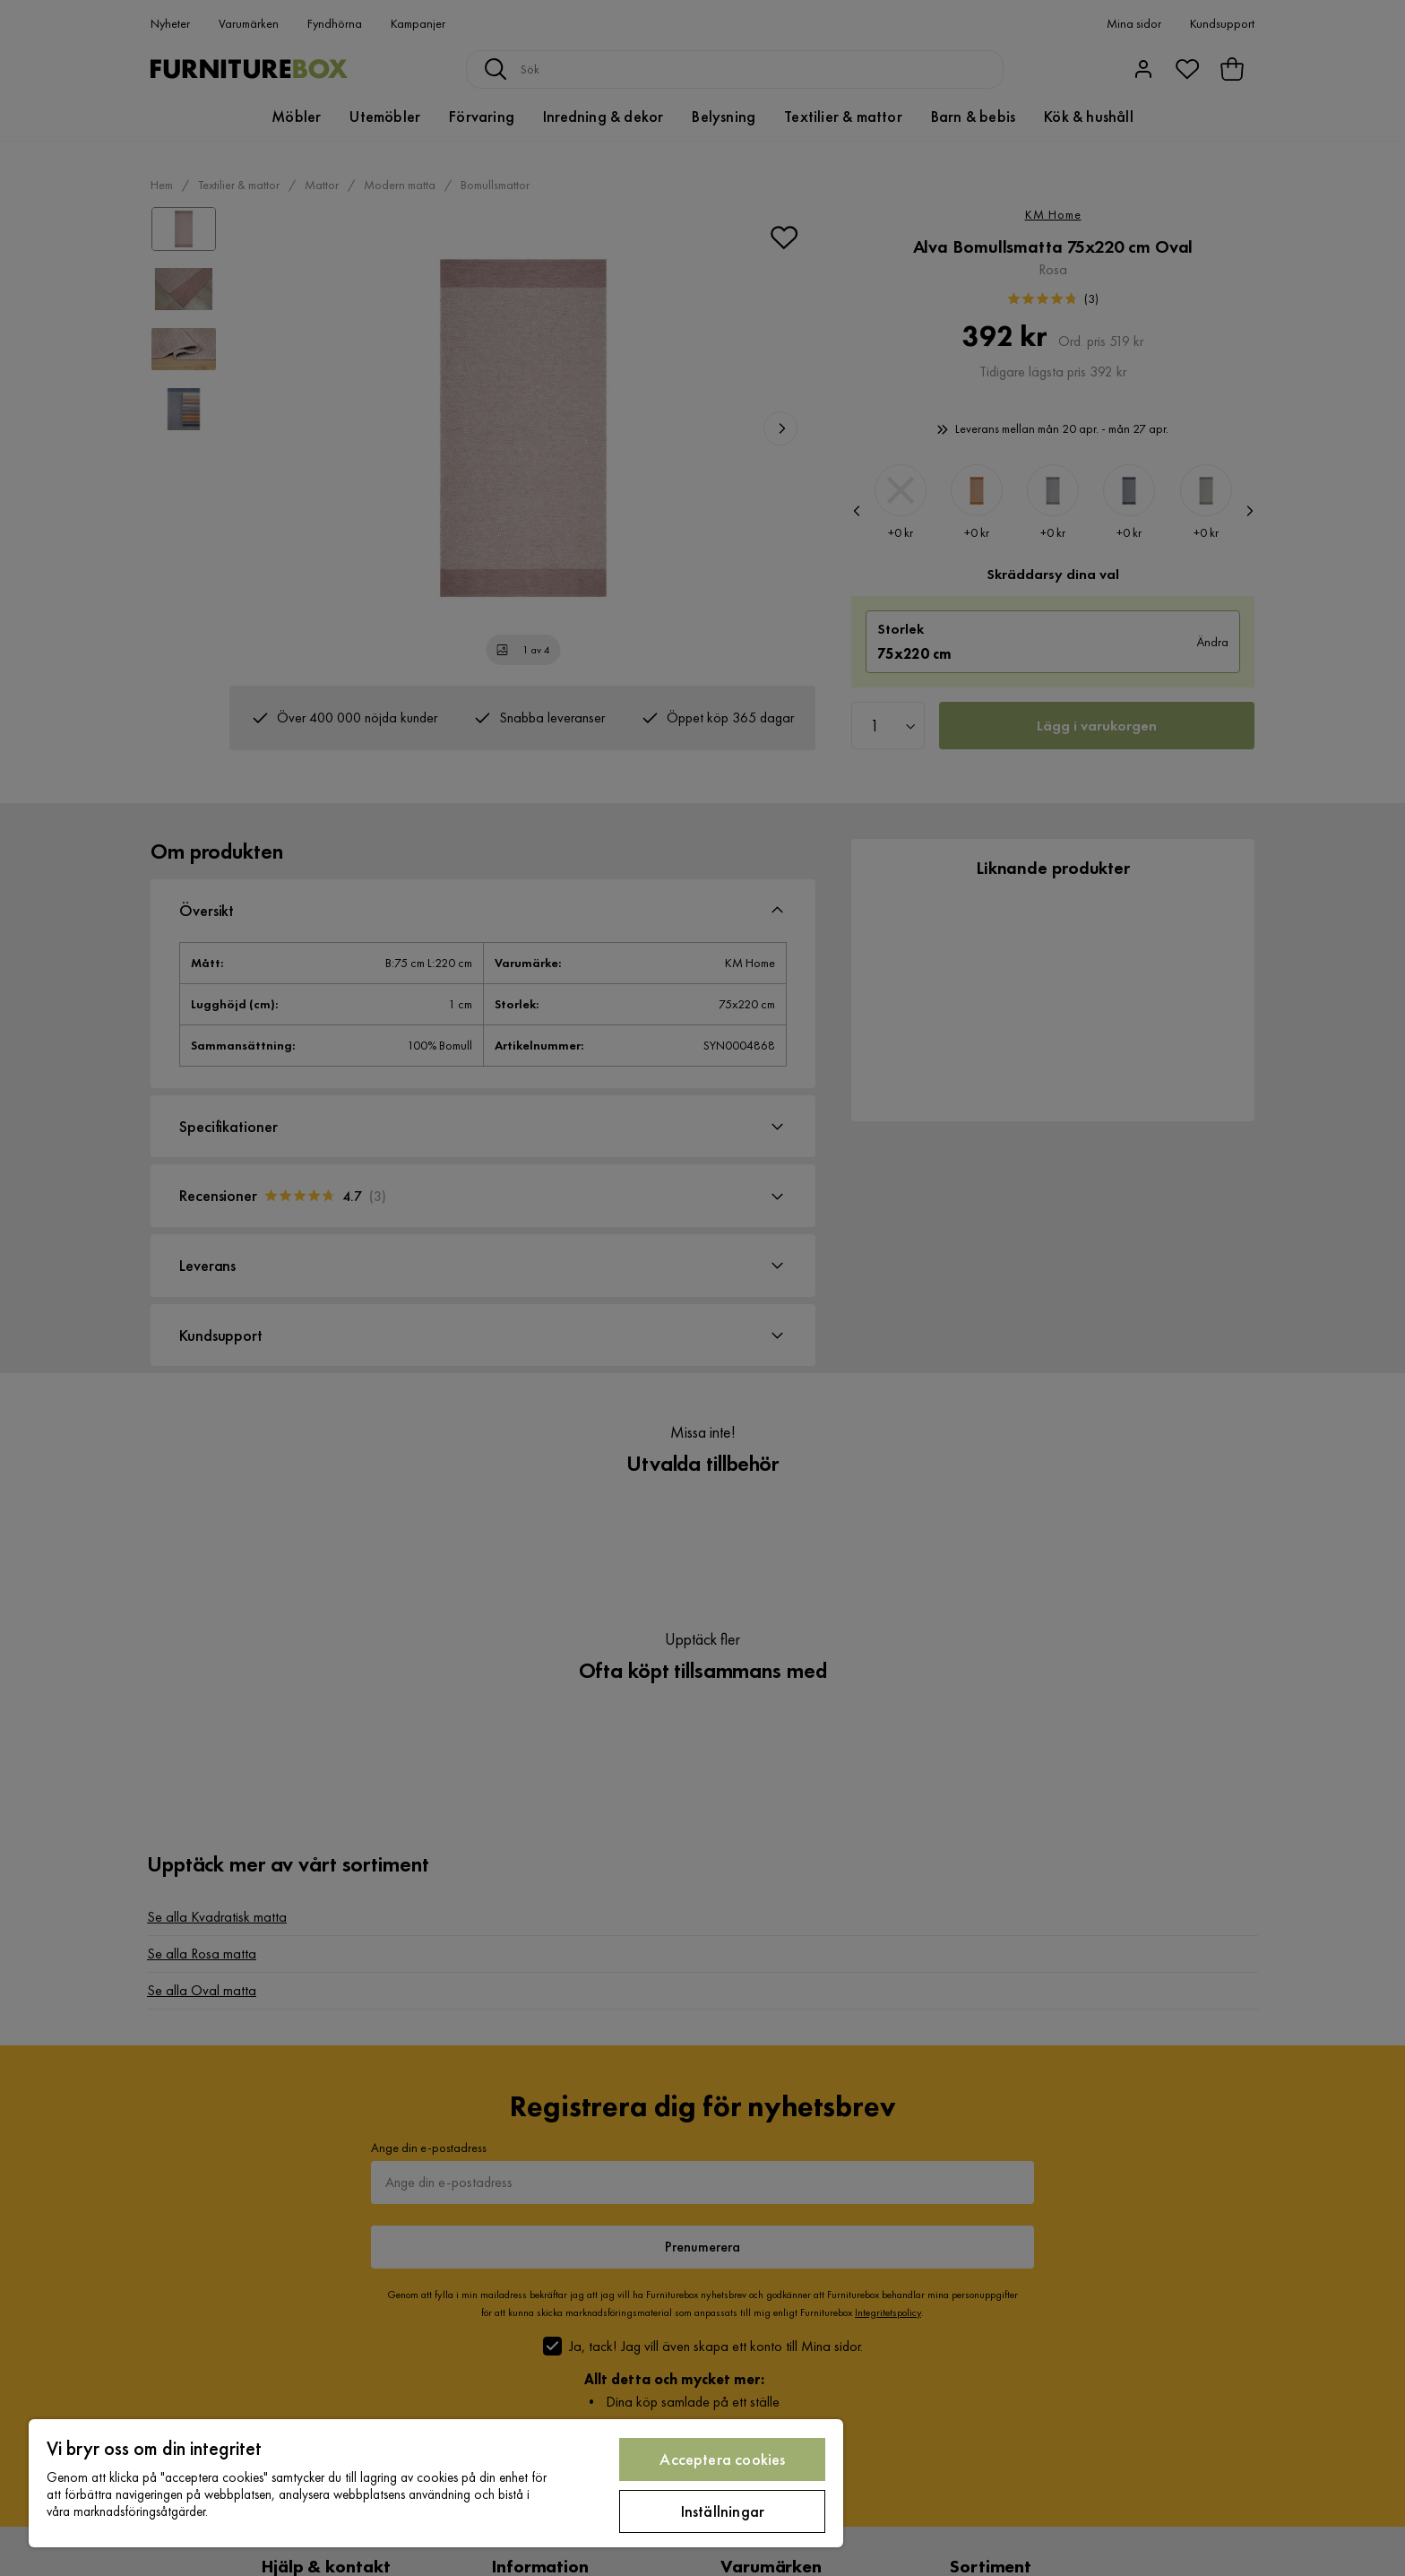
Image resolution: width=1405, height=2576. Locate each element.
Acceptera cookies (722, 2459)
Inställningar (722, 2511)
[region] (436, 2483)
